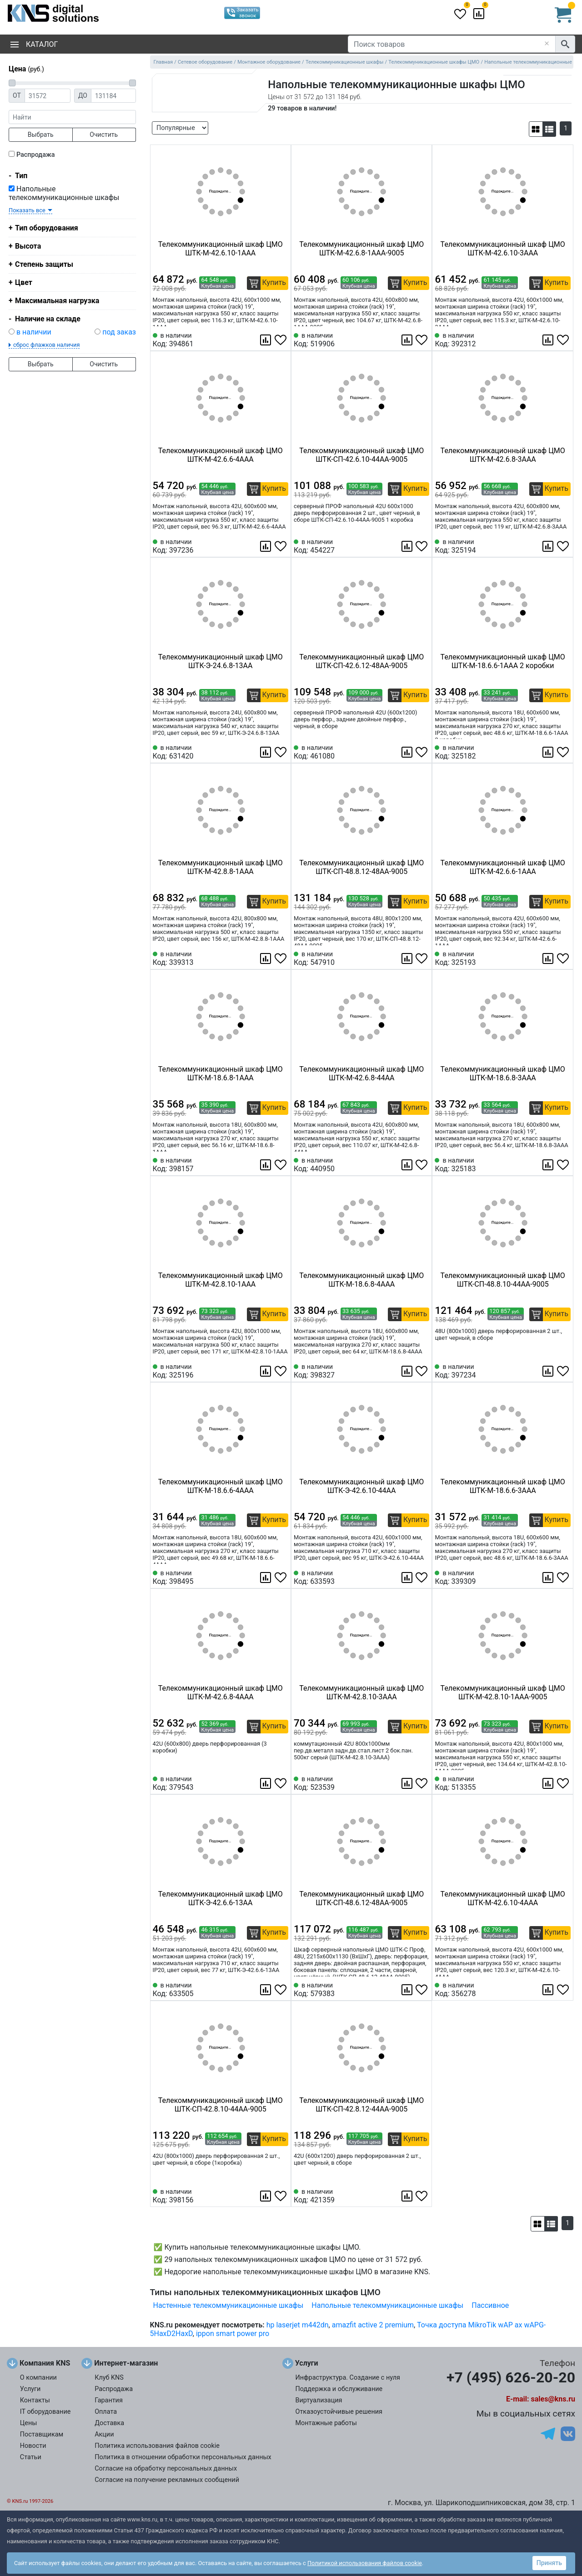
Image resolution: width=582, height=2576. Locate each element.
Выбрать (41, 134)
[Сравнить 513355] (548, 1783)
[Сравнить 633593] (407, 1577)
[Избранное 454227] (422, 546)
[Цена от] (47, 96)
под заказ (119, 332)
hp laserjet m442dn (297, 2325)
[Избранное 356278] (564, 1990)
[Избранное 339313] (281, 958)
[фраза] (72, 117)
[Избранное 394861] (281, 340)
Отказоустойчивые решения (339, 2412)
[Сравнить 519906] (407, 339)
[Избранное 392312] (564, 340)
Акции (104, 2434)
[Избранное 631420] (281, 752)
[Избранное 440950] (422, 1165)
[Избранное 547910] (422, 958)
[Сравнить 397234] (548, 1371)
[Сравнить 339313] (266, 958)
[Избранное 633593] (422, 1577)
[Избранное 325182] (564, 752)
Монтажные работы (326, 2423)
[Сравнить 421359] (407, 2196)
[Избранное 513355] (564, 1783)
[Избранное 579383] (422, 1990)
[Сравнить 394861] (266, 339)
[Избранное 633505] (281, 1990)
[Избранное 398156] (281, 2196)
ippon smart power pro (232, 2333)
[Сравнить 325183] (548, 1164)
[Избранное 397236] (281, 546)
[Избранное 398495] (281, 1577)
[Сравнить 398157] (266, 1164)
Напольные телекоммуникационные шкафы (64, 193)
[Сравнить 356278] (548, 1989)
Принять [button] (549, 2562)
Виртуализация (319, 2400)
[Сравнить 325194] (548, 546)
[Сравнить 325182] (548, 752)
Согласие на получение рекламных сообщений (167, 2480)
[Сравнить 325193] (548, 958)
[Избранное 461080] (422, 752)
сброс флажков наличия (46, 344)
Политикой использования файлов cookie (364, 2563)
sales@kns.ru (553, 2399)
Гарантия (109, 2400)
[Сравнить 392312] (548, 339)
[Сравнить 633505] (266, 1989)
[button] (536, 129)
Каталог (34, 44)
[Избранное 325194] (564, 546)
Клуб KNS (109, 2377)
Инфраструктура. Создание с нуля (348, 2377)
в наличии (33, 332)
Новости (33, 2446)
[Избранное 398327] (422, 1371)
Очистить (104, 134)
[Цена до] (113, 96)
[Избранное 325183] (564, 1165)
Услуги (30, 2389)
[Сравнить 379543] (266, 1783)
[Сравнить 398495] (266, 1577)
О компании (38, 2377)
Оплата (106, 2412)
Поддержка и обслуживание (339, 2389)
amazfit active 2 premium (373, 2325)
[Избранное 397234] (564, 1371)
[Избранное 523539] (422, 1783)
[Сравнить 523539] (407, 1783)
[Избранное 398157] (281, 1165)
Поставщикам (41, 2434)
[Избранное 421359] (422, 2196)
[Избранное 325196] (281, 1371)
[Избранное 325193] (564, 958)
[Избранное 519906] (422, 340)
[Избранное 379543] (281, 1783)
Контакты (35, 2400)
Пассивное (490, 2305)
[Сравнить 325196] (266, 1371)
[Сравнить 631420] (266, 752)
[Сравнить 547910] (407, 958)
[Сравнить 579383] (407, 1989)
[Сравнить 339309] (548, 1577)
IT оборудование (45, 2412)
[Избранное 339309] (564, 1577)
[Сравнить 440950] (407, 1164)
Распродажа (35, 155)
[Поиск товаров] (452, 44)
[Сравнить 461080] (407, 752)
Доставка (109, 2423)
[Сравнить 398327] (407, 1371)
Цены (28, 2423)
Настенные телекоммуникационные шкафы (228, 2305)
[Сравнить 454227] (407, 546)
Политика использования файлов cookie (157, 2446)
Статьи (30, 2457)
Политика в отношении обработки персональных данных (183, 2457)
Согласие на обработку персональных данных (166, 2468)
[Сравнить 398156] (266, 2196)
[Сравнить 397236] (266, 546)
